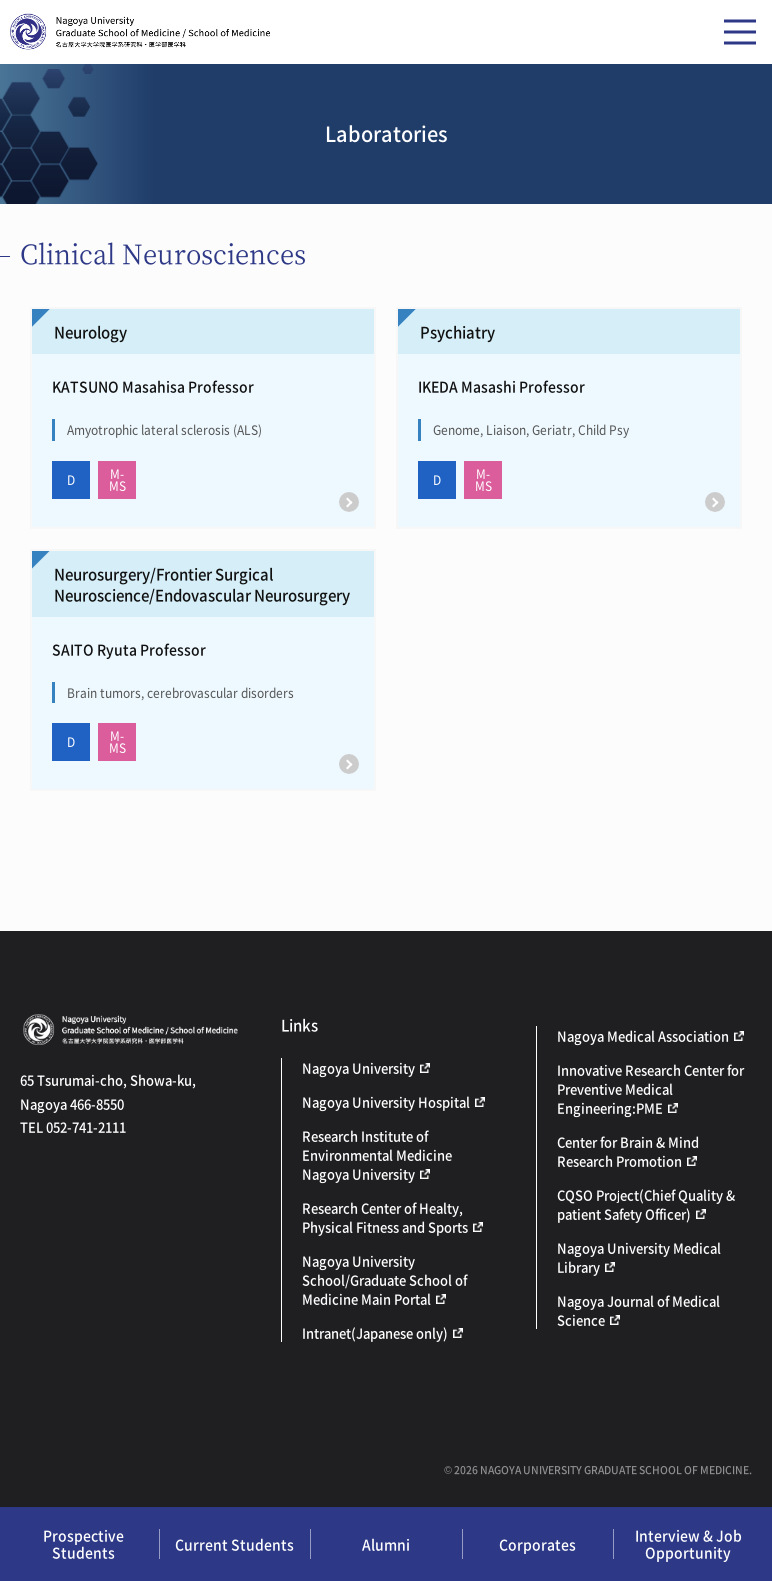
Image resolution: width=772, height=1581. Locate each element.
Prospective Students (83, 1543)
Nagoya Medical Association (643, 1035)
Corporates (537, 1544)
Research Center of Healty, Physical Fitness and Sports (385, 1217)
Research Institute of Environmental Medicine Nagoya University (377, 1154)
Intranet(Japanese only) (375, 1332)
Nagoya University (358, 1067)
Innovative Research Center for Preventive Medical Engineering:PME (650, 1088)
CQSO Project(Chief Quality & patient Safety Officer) (646, 1204)
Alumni (386, 1544)
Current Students (234, 1544)
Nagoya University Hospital (386, 1101)
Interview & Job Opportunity (688, 1543)
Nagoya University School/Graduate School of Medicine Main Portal (384, 1279)
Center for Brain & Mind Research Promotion (628, 1151)
